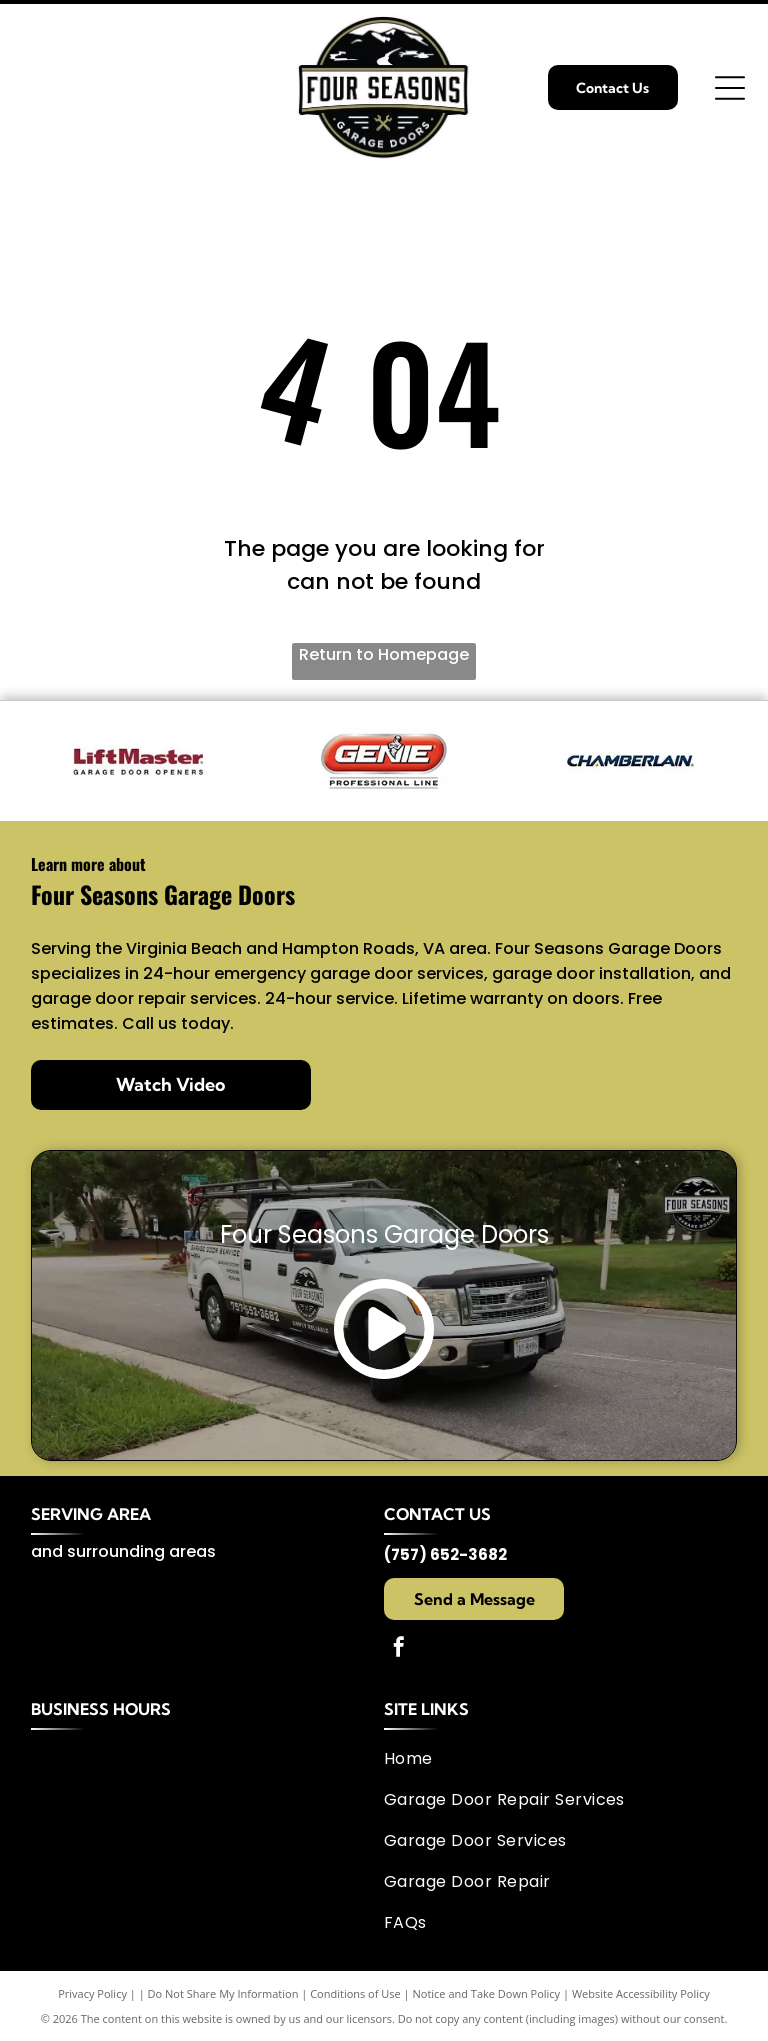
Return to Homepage (384, 654)
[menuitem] (553, 1758)
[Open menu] (730, 88)
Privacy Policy (92, 1993)
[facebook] (399, 1649)
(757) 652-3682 (445, 1554)
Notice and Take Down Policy (487, 1993)
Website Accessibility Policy (641, 1993)
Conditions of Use (355, 1993)
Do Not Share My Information (223, 1993)
